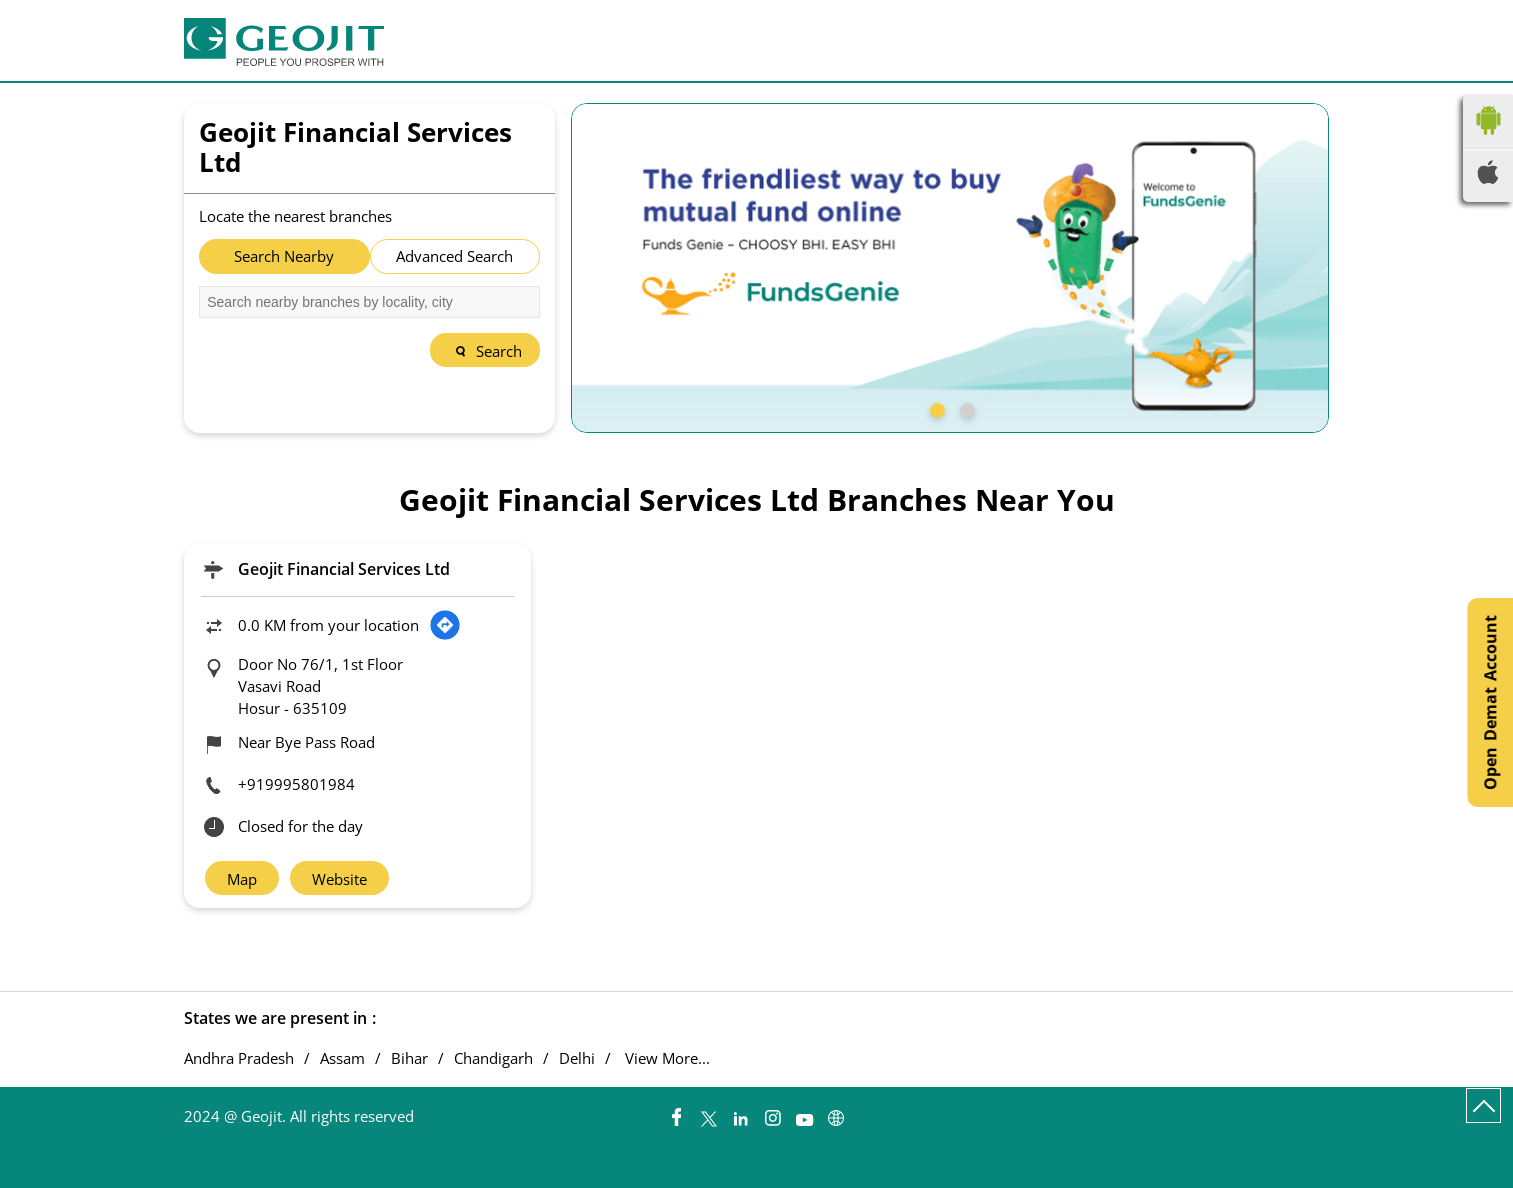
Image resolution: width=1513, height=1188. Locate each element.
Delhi (577, 1058)
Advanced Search (454, 256)
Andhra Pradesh (239, 1058)
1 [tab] (935, 408)
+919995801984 (296, 784)
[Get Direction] (445, 625)
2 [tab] (965, 408)
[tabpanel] (950, 268)
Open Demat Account (1490, 702)
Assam (342, 1058)
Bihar (409, 1058)
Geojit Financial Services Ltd (344, 569)
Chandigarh (493, 1058)
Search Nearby (284, 256)
